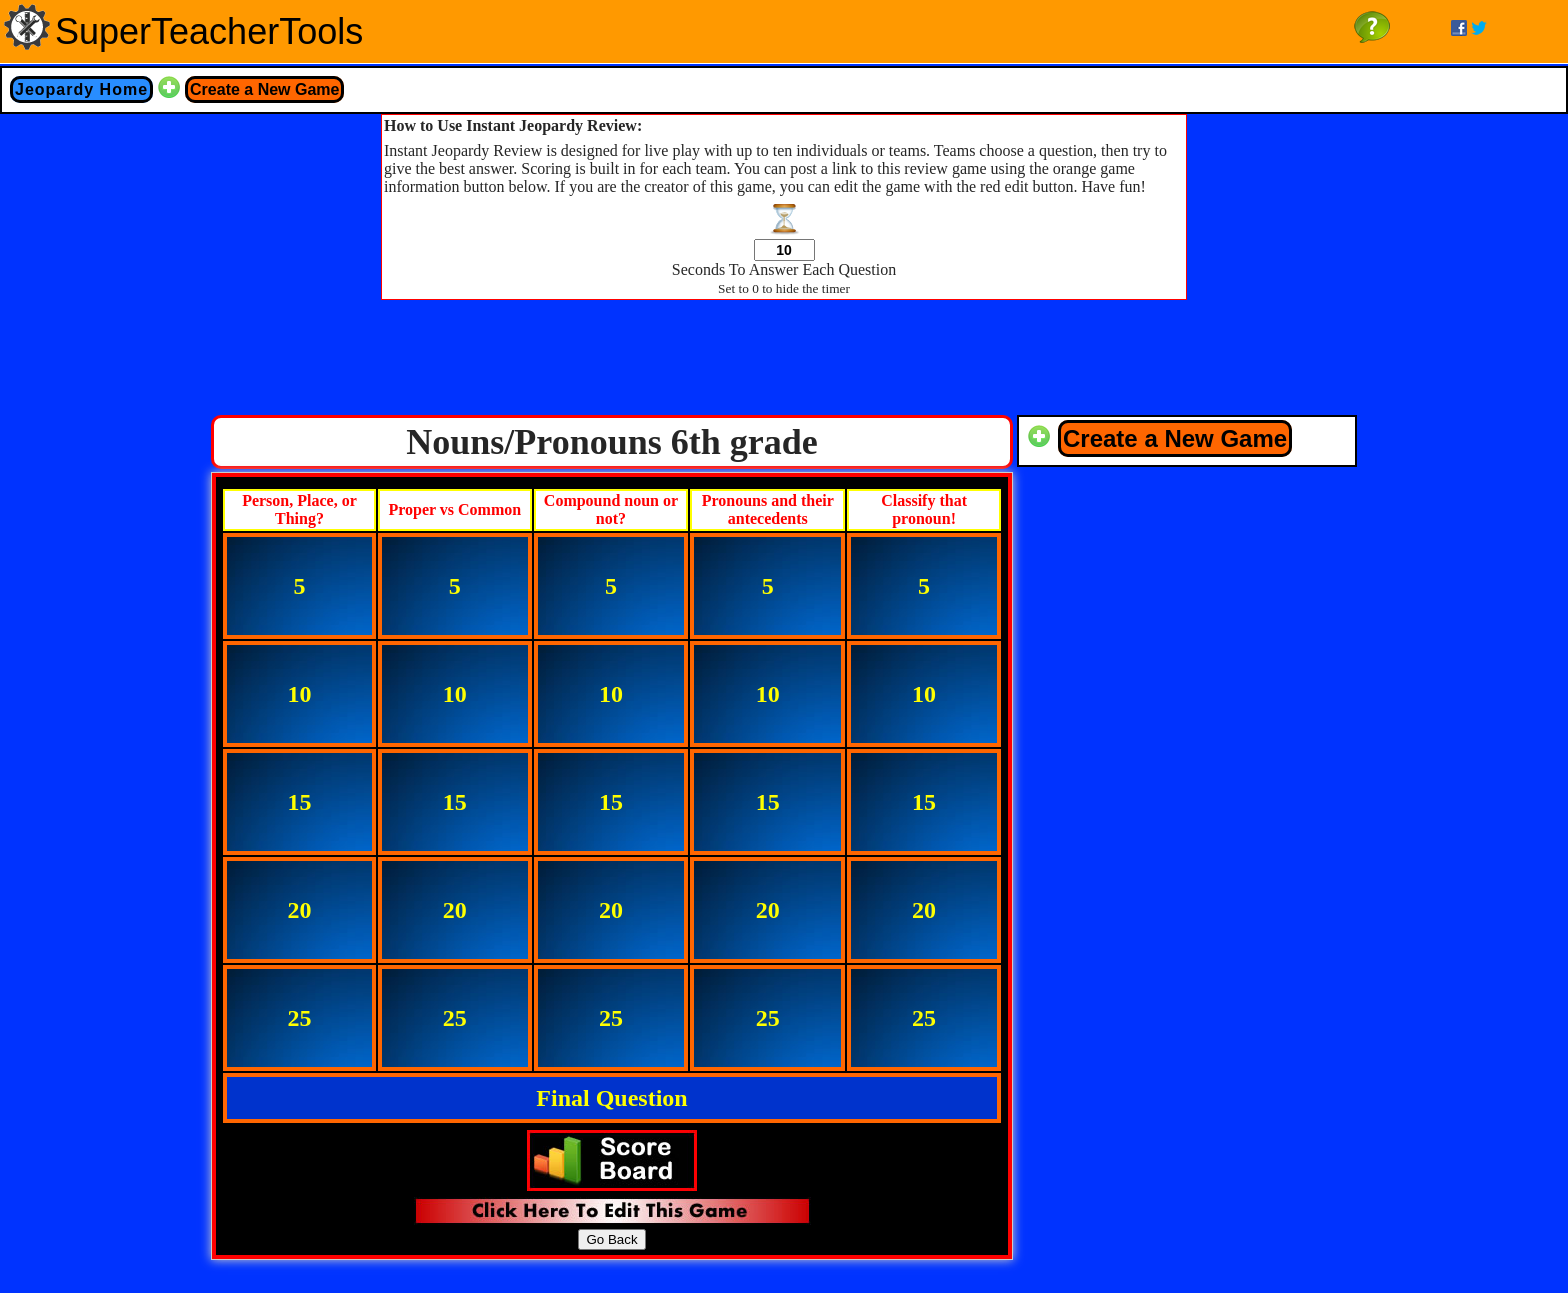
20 (299, 910)
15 (299, 802)
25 (299, 1018)
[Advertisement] (784, 363)
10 (299, 694)
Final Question (611, 1098)
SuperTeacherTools (209, 31)
